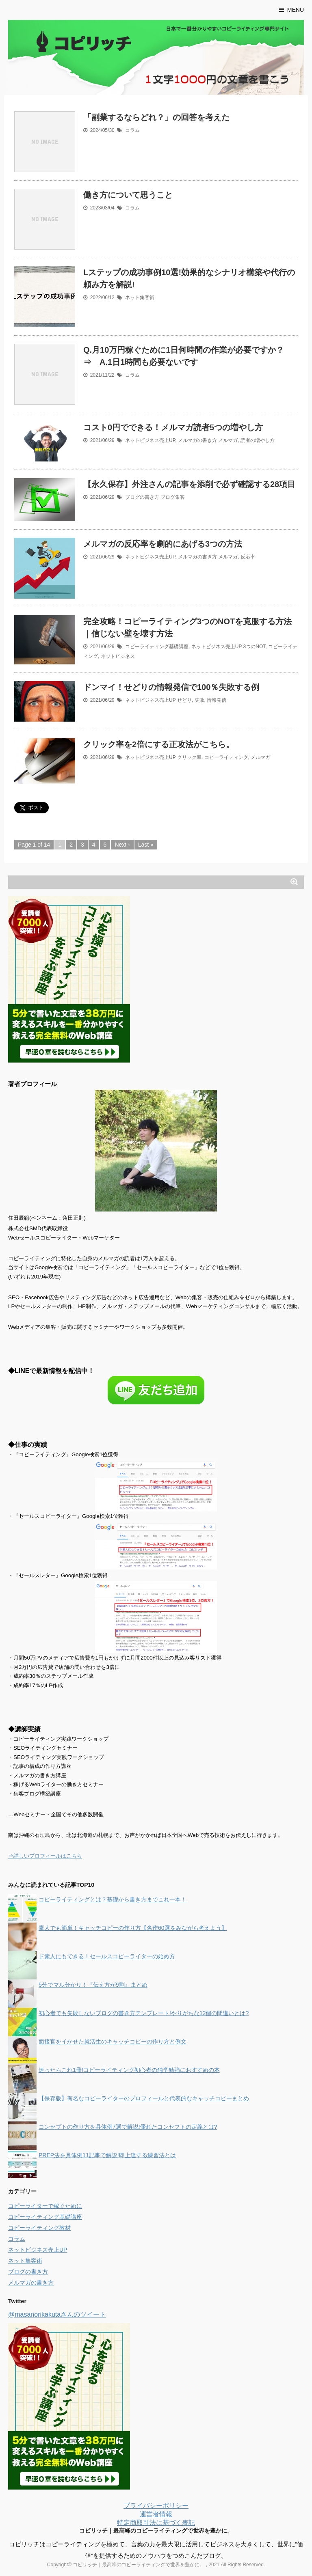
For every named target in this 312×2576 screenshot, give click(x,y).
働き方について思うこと (128, 194)
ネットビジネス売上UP (150, 440)
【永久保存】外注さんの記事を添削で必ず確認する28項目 (189, 484)
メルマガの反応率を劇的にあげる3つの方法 (162, 543)
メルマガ (228, 440)
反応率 (247, 557)
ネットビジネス (118, 656)
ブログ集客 (172, 497)
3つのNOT (254, 646)
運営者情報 (156, 2514)
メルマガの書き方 (197, 440)
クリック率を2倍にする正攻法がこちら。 (158, 744)
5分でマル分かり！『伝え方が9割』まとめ (93, 1984)
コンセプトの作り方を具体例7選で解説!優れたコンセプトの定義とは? (128, 2126)
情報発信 (216, 700)
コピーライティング (226, 757)
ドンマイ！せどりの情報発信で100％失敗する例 (171, 687)
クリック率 (189, 757)
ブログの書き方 (142, 497)
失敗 (199, 700)
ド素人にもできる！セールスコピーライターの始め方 (107, 1956)
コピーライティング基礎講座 (156, 646)
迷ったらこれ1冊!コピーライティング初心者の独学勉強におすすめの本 (129, 2070)
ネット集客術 (139, 297)
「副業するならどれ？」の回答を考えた (156, 117)
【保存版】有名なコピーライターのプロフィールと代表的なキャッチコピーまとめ (144, 2098)
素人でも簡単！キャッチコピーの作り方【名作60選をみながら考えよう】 (133, 1928)
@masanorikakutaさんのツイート (57, 2314)
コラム (132, 130)
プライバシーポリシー (156, 2505)
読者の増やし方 (257, 440)
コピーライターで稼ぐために (45, 2206)
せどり (184, 700)
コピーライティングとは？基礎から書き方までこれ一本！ (112, 1899)
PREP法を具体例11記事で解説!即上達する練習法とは (107, 2155)
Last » (146, 844)
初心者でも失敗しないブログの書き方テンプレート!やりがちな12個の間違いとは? (144, 2013)
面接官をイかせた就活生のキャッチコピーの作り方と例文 (112, 2041)
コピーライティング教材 (39, 2228)
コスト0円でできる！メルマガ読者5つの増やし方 (173, 427)
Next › (122, 844)
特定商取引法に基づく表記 (156, 2522)
